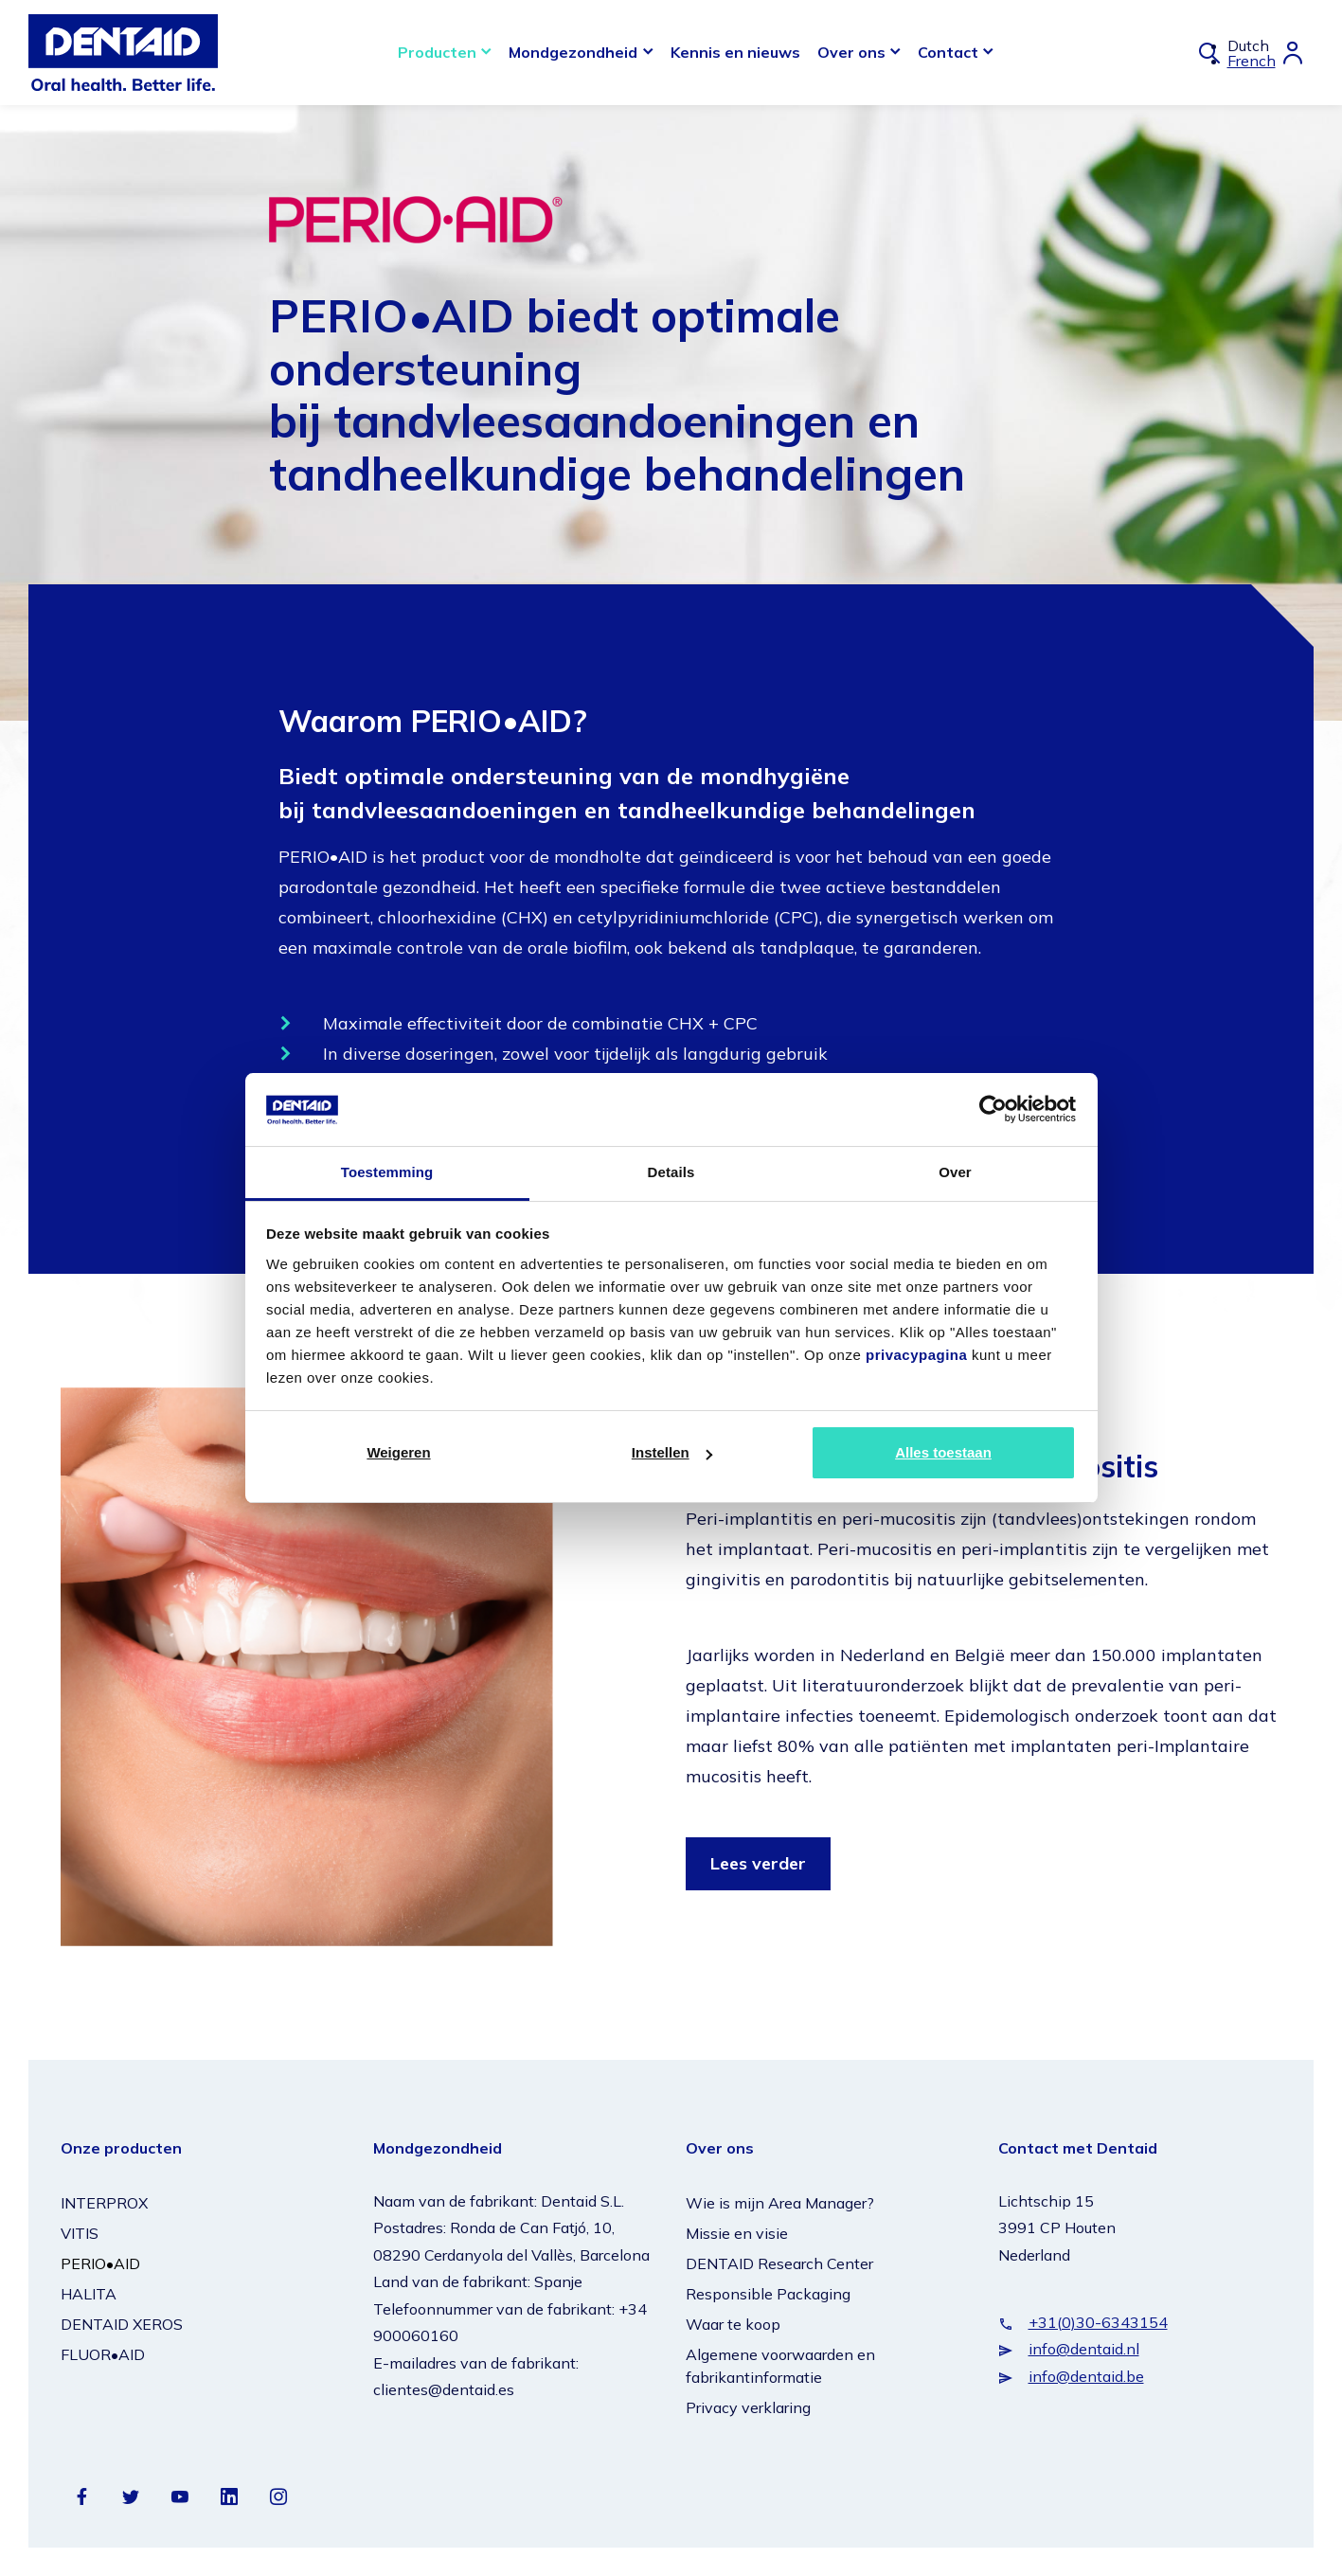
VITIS (79, 2233)
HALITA (88, 2293)
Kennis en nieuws (735, 52)
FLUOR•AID (103, 2354)
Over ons (851, 52)
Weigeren (398, 1452)
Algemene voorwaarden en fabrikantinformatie (780, 2366)
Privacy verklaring (748, 2407)
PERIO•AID (100, 2263)
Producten (437, 52)
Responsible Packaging (768, 2293)
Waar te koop (733, 2324)
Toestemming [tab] (387, 1172)
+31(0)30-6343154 (1098, 2322)
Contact (948, 52)
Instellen (672, 1452)
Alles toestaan (943, 1452)
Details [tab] (671, 1172)
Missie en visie (737, 2233)
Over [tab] (955, 1172)
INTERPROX (104, 2202)
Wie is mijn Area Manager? (780, 2202)
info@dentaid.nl (1084, 2348)
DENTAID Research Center (779, 2263)
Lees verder (758, 1863)
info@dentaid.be (1086, 2376)
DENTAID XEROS (122, 2324)
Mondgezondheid (573, 52)
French (1251, 60)
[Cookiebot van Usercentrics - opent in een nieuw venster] (993, 1109)
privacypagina (916, 1355)
